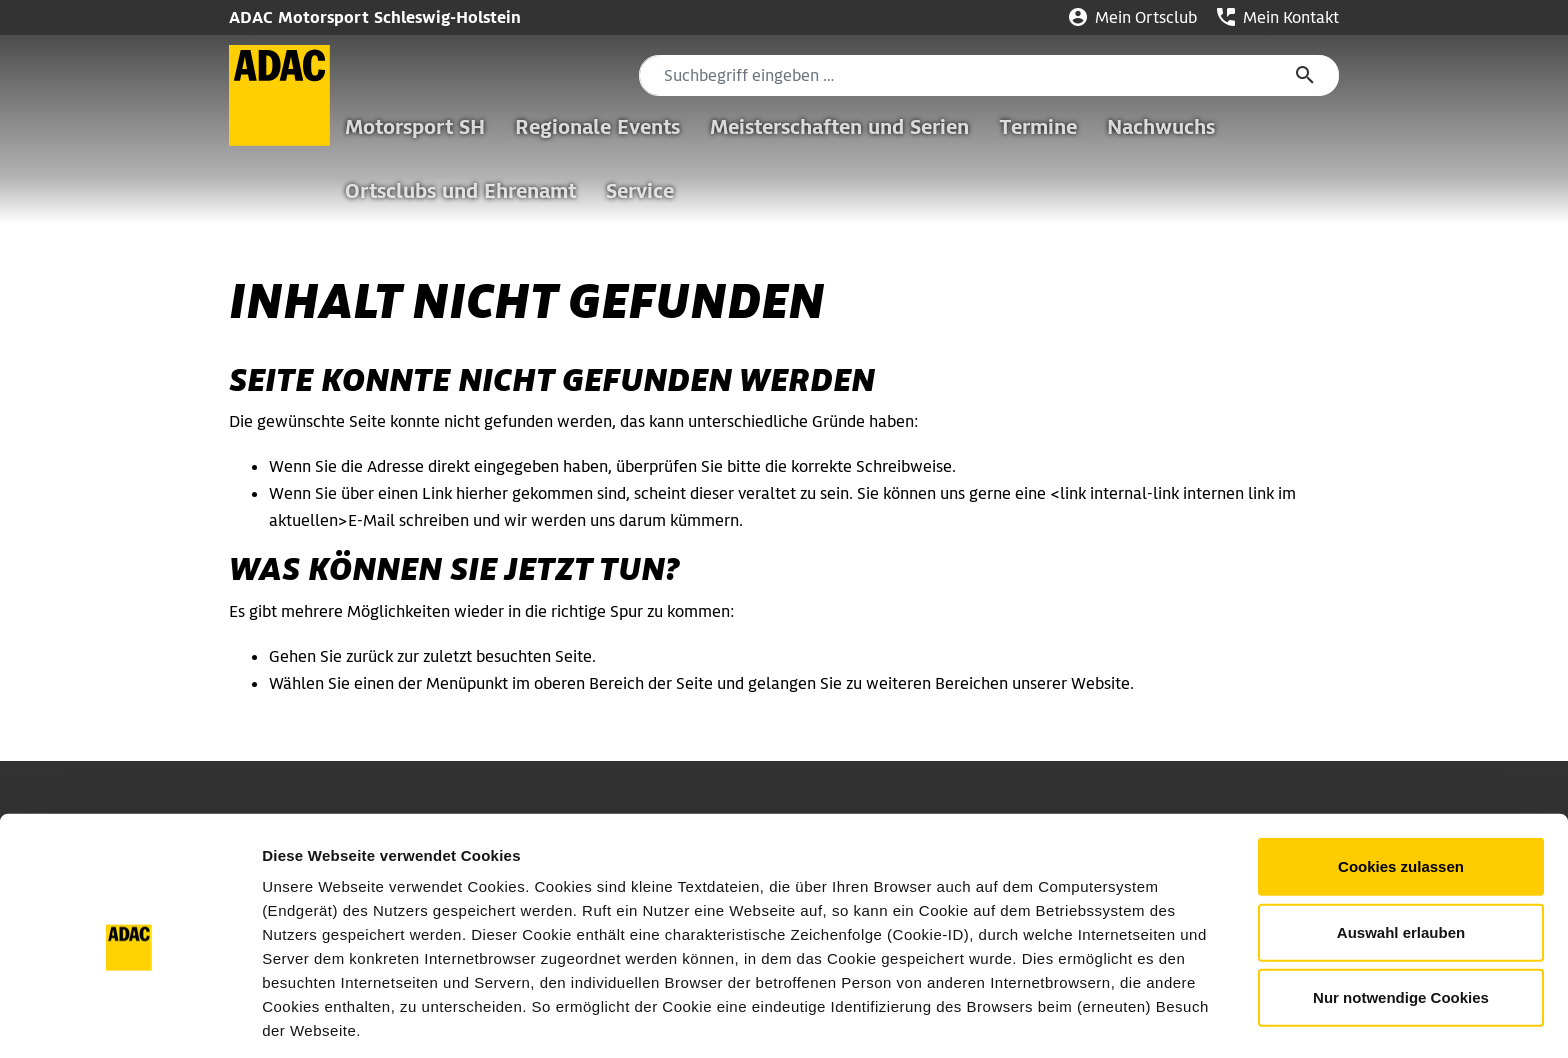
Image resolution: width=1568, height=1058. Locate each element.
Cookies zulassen (1401, 789)
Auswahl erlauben (1401, 855)
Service (640, 191)
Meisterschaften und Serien (839, 127)
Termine (1038, 127)
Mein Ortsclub (1133, 17)
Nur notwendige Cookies (1401, 920)
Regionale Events (597, 127)
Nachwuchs (1161, 127)
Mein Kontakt (1278, 17)
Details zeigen (1063, 1018)
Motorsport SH (415, 127)
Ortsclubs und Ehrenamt (460, 191)
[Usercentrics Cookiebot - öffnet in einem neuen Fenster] (129, 1019)
